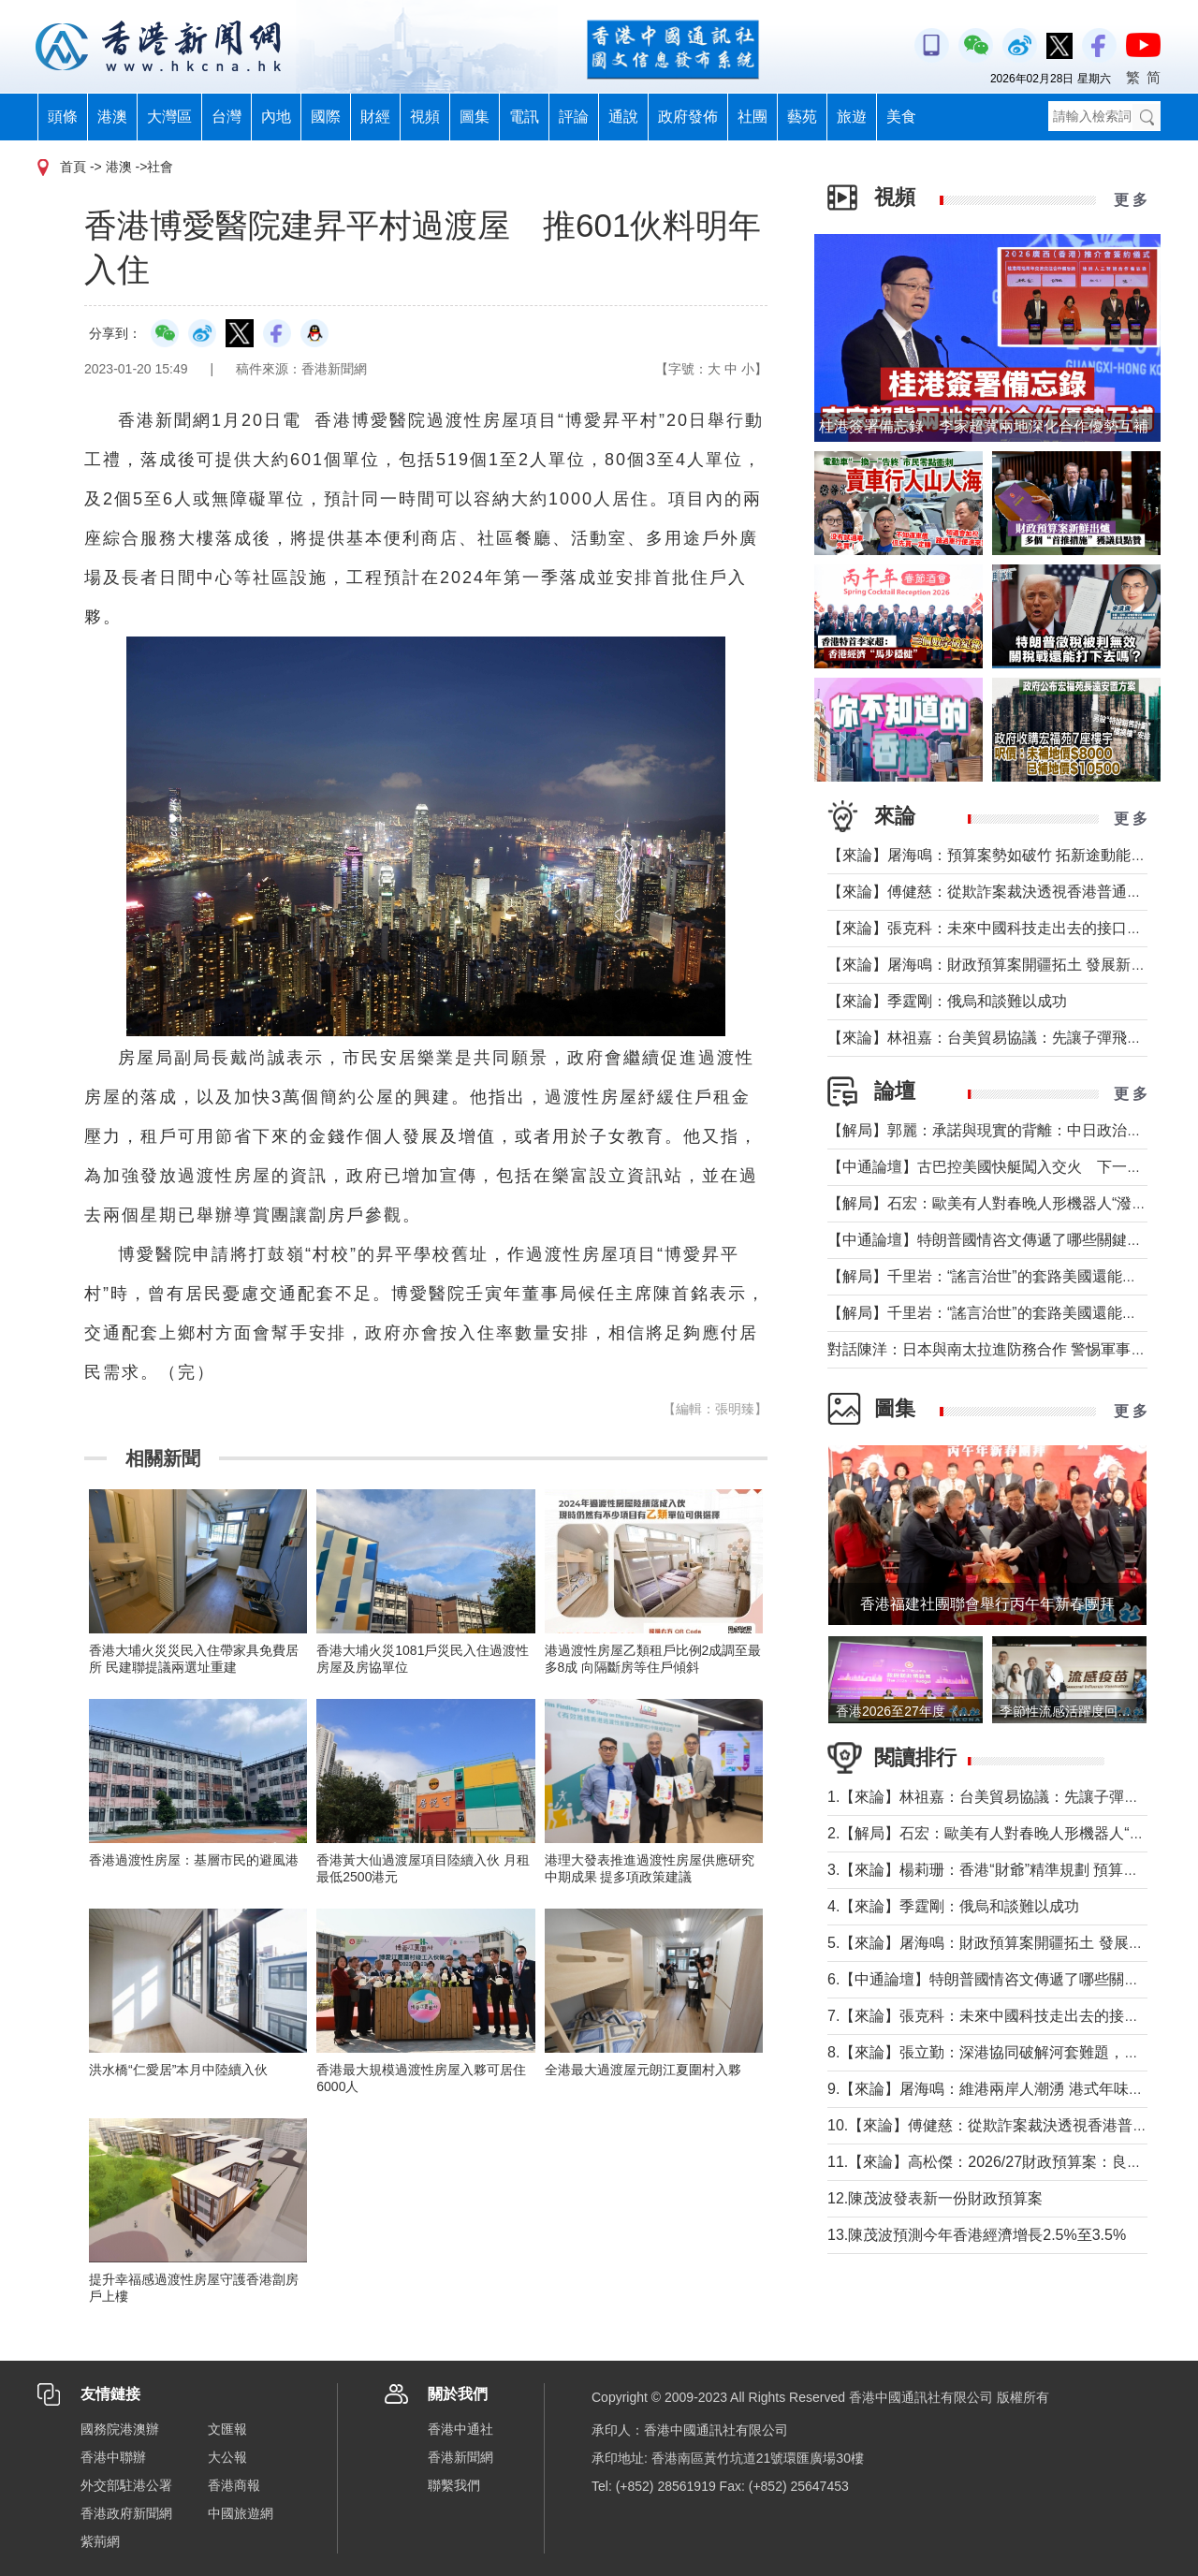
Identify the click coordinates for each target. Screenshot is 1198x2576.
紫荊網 (100, 2541)
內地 (276, 116)
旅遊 (852, 116)
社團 (752, 116)
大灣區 (169, 116)
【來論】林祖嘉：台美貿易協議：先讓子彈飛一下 (992, 1038)
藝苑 (802, 116)
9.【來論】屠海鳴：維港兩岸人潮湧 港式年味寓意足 (1000, 2089)
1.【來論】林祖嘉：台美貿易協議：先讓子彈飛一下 (998, 1797)
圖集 (474, 116)
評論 (574, 116)
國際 (326, 116)
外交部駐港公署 (126, 2485)
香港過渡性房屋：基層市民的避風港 (194, 1859)
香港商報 (234, 2485)
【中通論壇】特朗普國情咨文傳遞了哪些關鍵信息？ (999, 1240)
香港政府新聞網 (126, 2513)
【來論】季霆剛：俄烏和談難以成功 (947, 1001)
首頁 (73, 166)
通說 (623, 116)
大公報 (227, 2457)
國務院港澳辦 (119, 2429)
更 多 (1130, 200)
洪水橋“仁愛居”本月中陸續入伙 (178, 2069)
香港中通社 (460, 2429)
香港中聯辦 (113, 2457)
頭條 (63, 116)
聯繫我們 (454, 2485)
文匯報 (227, 2429)
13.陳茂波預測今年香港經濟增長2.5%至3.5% (976, 2235)
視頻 (425, 116)
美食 (901, 116)
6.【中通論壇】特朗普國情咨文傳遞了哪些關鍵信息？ (1005, 1979)
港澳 (112, 116)
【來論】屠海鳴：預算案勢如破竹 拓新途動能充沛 (994, 855)
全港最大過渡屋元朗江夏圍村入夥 (643, 2069)
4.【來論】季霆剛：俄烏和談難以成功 (953, 1906)
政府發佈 (688, 116)
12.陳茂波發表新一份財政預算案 (935, 2198)
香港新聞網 (460, 2457)
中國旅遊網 (240, 2513)
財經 (375, 116)
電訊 (524, 116)
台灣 (226, 116)
